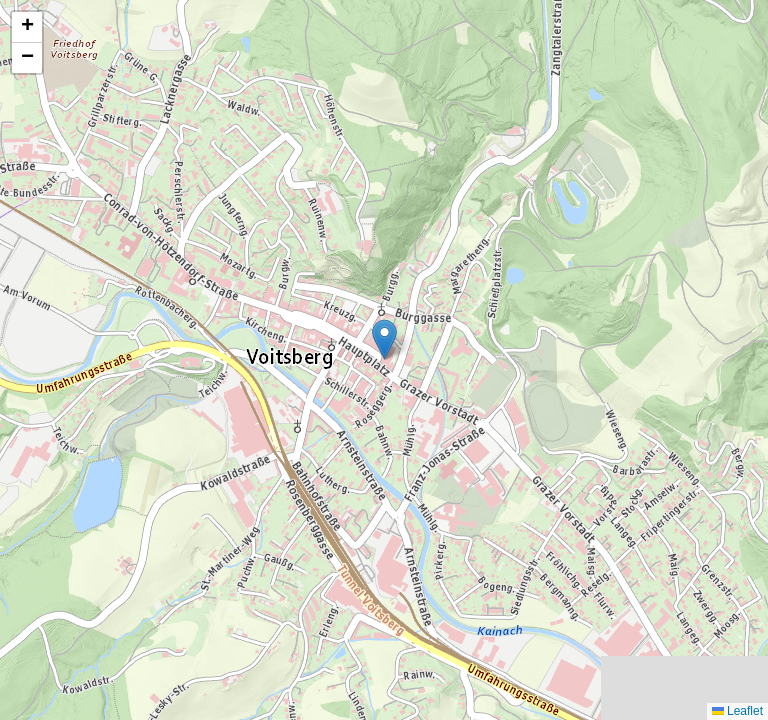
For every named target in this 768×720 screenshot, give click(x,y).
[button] (384, 339)
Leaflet (737, 711)
